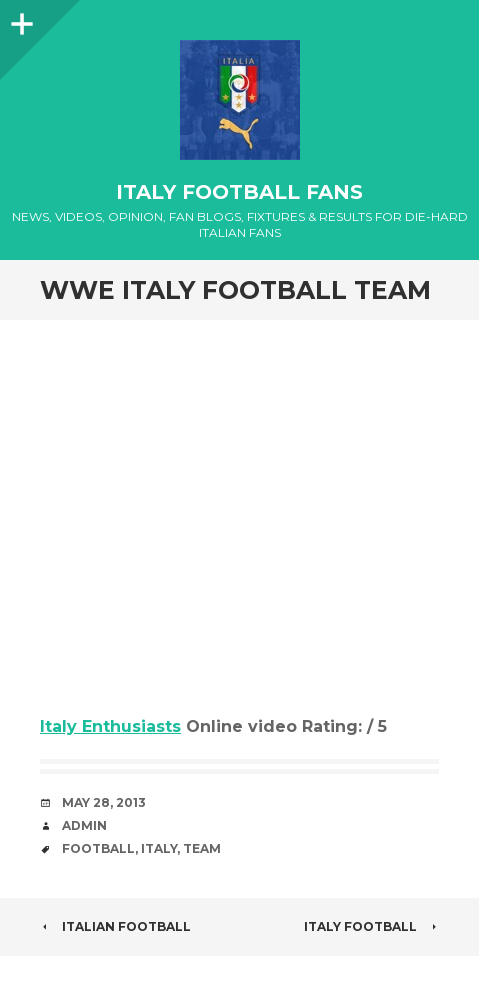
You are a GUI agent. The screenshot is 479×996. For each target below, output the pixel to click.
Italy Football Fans (239, 192)
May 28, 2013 (104, 802)
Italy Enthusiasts (110, 726)
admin (84, 825)
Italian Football (115, 926)
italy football (371, 926)
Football (98, 848)
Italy (159, 848)
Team (202, 848)
